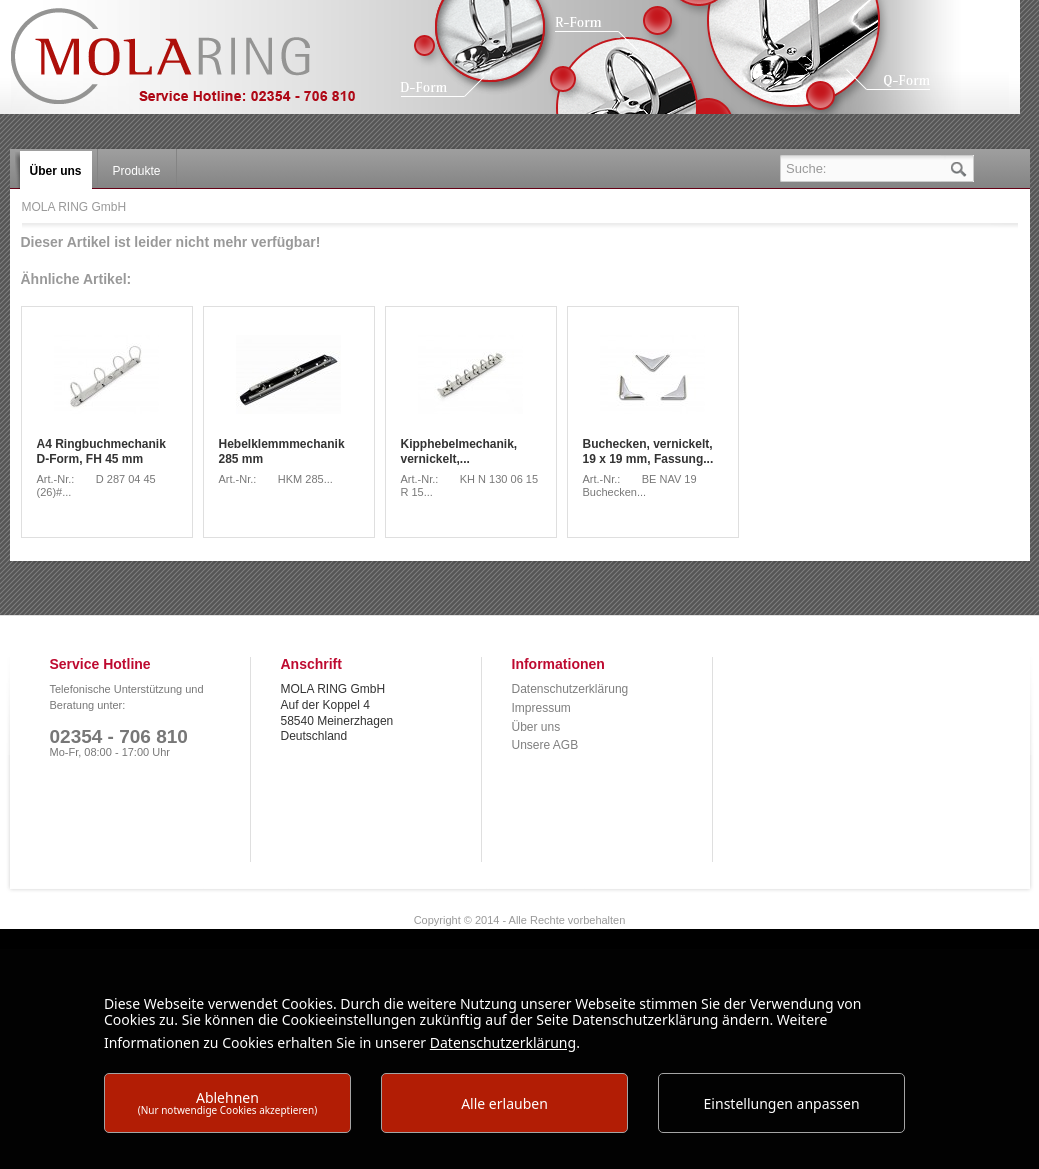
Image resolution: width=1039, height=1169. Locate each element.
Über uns (536, 727)
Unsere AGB (545, 745)
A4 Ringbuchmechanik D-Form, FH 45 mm (101, 452)
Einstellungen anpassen (782, 1103)
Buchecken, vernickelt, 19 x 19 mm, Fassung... (648, 452)
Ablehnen (228, 1102)
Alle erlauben (504, 1103)
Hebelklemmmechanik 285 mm (282, 452)
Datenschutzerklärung (570, 689)
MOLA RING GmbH (198, 65)
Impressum (541, 708)
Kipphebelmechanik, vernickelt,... (459, 452)
